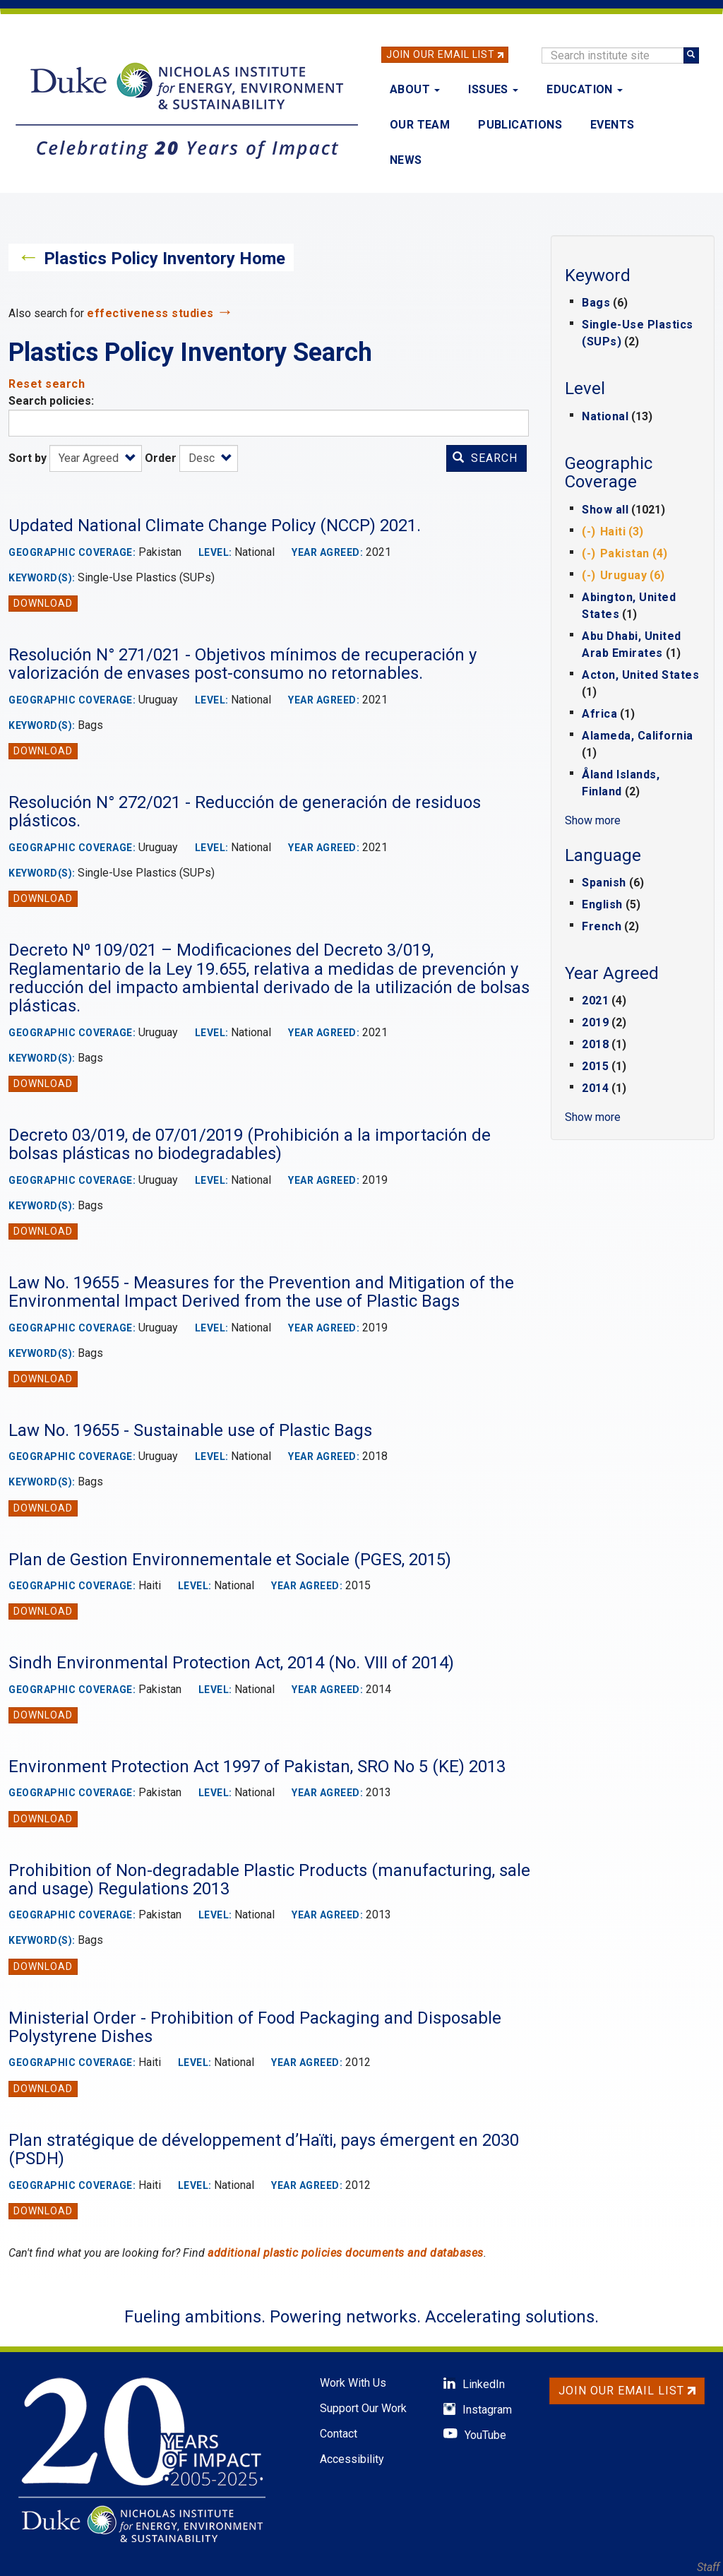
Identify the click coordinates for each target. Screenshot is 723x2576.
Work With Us (353, 2383)
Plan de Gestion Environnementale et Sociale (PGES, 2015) (229, 1559)
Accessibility (352, 2459)
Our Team (420, 124)
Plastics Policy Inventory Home (164, 258)
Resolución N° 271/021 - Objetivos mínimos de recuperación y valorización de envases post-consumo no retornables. (242, 664)
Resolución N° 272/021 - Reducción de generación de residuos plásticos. (244, 812)
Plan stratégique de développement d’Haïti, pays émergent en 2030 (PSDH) (263, 2149)
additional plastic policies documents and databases (346, 2253)
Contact (338, 2433)
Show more (593, 820)
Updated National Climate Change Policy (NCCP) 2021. (214, 525)
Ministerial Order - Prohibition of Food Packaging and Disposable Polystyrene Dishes (254, 2027)
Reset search (46, 384)
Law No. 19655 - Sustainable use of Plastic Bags (190, 1430)
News (406, 160)
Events (612, 124)
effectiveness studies (150, 313)
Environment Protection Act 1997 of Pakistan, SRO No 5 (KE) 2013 (257, 1766)
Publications (520, 124)
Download (43, 603)
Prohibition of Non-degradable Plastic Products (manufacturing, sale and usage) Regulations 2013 (269, 1879)
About (415, 89)
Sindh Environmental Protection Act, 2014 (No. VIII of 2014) (231, 1663)
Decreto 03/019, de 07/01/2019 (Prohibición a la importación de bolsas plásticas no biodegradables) (249, 1144)
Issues (493, 89)
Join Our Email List (440, 54)
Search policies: (51, 401)
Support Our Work (363, 2408)
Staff (708, 2567)
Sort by (27, 458)
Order (161, 458)
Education (584, 89)
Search (485, 458)
